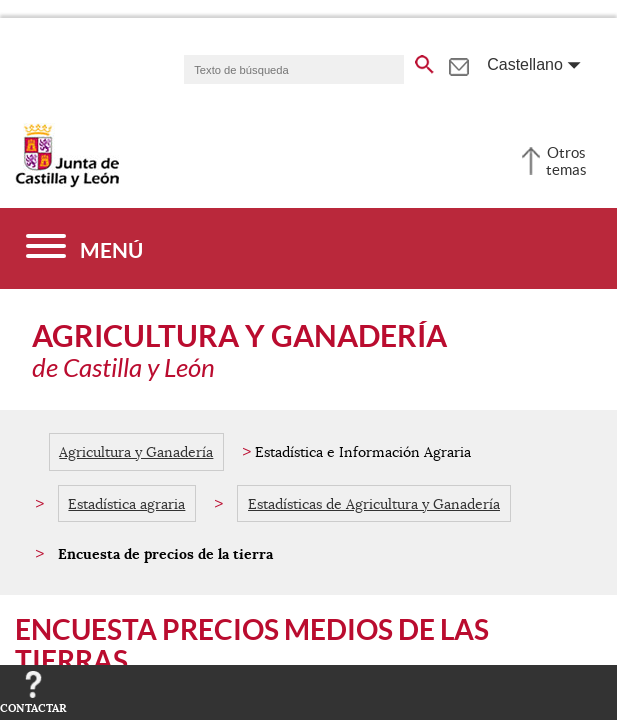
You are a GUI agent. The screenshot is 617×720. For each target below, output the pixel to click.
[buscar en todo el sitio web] (424, 61)
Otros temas (566, 161)
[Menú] (84, 248)
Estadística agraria (126, 504)
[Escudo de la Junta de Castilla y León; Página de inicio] (67, 183)
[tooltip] (458, 64)
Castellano (525, 64)
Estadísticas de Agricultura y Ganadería (374, 504)
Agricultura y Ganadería (136, 452)
